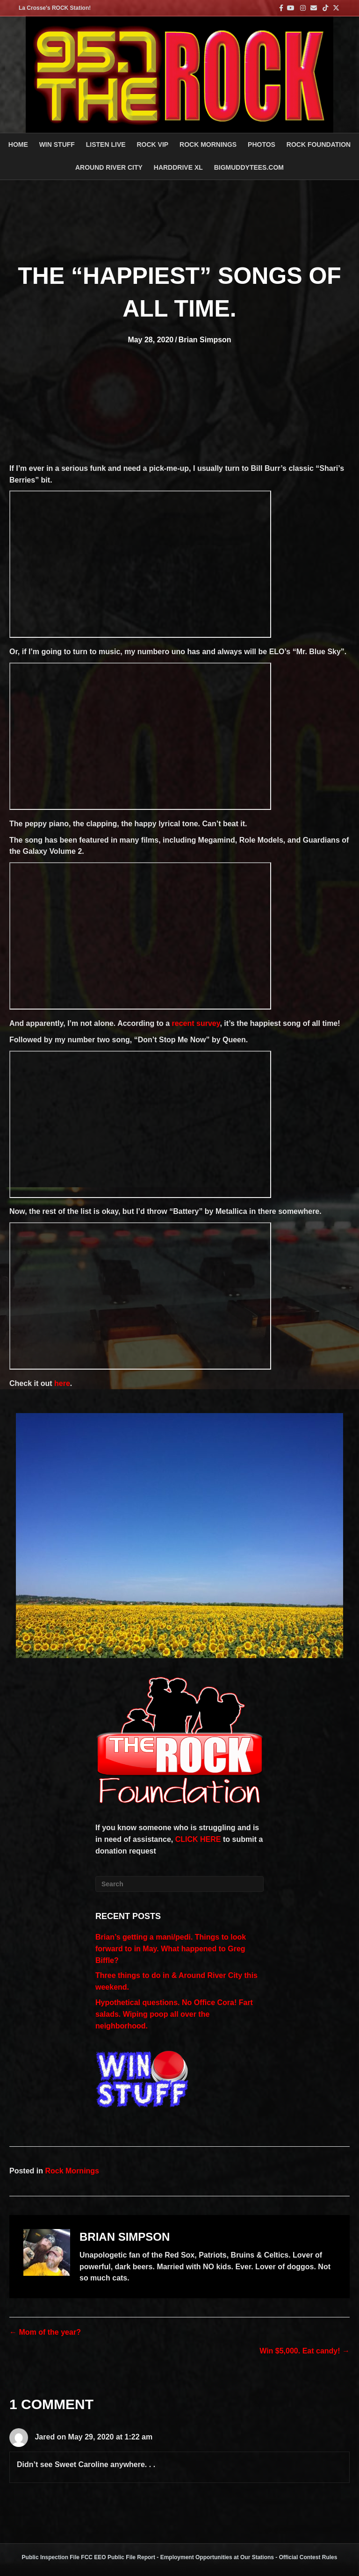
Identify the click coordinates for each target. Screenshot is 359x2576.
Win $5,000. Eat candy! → (304, 2351)
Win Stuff (57, 144)
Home (18, 144)
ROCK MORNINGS (208, 144)
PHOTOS (261, 144)
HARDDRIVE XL (178, 167)
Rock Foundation (319, 144)
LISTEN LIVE (106, 144)
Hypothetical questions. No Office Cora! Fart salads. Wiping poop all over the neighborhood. (174, 2014)
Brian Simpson (205, 340)
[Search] (179, 1884)
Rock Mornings (72, 2171)
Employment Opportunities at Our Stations (217, 2557)
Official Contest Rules (308, 2557)
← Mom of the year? (45, 2332)
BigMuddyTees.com (249, 167)
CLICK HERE (198, 1839)
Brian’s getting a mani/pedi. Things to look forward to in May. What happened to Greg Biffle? (170, 1948)
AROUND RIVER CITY (109, 167)
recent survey (196, 1023)
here (62, 1383)
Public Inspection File (50, 2557)
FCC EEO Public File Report (118, 2557)
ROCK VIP (152, 144)
